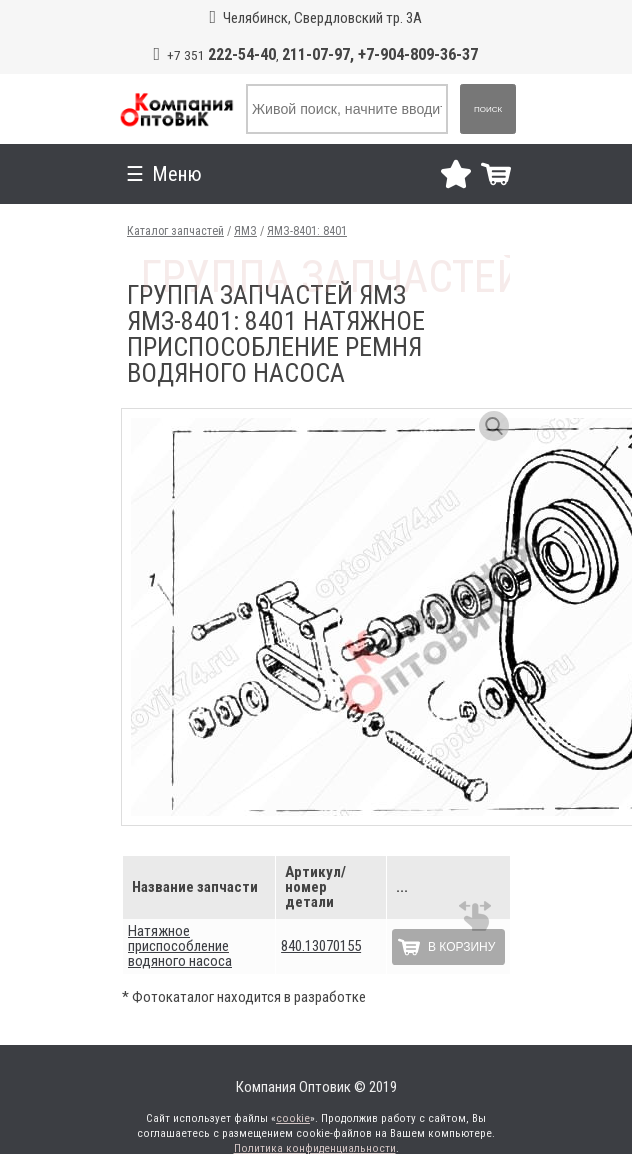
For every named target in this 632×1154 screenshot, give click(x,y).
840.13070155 (321, 946)
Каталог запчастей (175, 231)
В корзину (461, 947)
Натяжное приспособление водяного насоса (180, 946)
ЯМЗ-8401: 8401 (307, 231)
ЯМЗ (245, 231)
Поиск (488, 109)
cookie (293, 1118)
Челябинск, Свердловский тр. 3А (322, 18)
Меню (334, 174)
